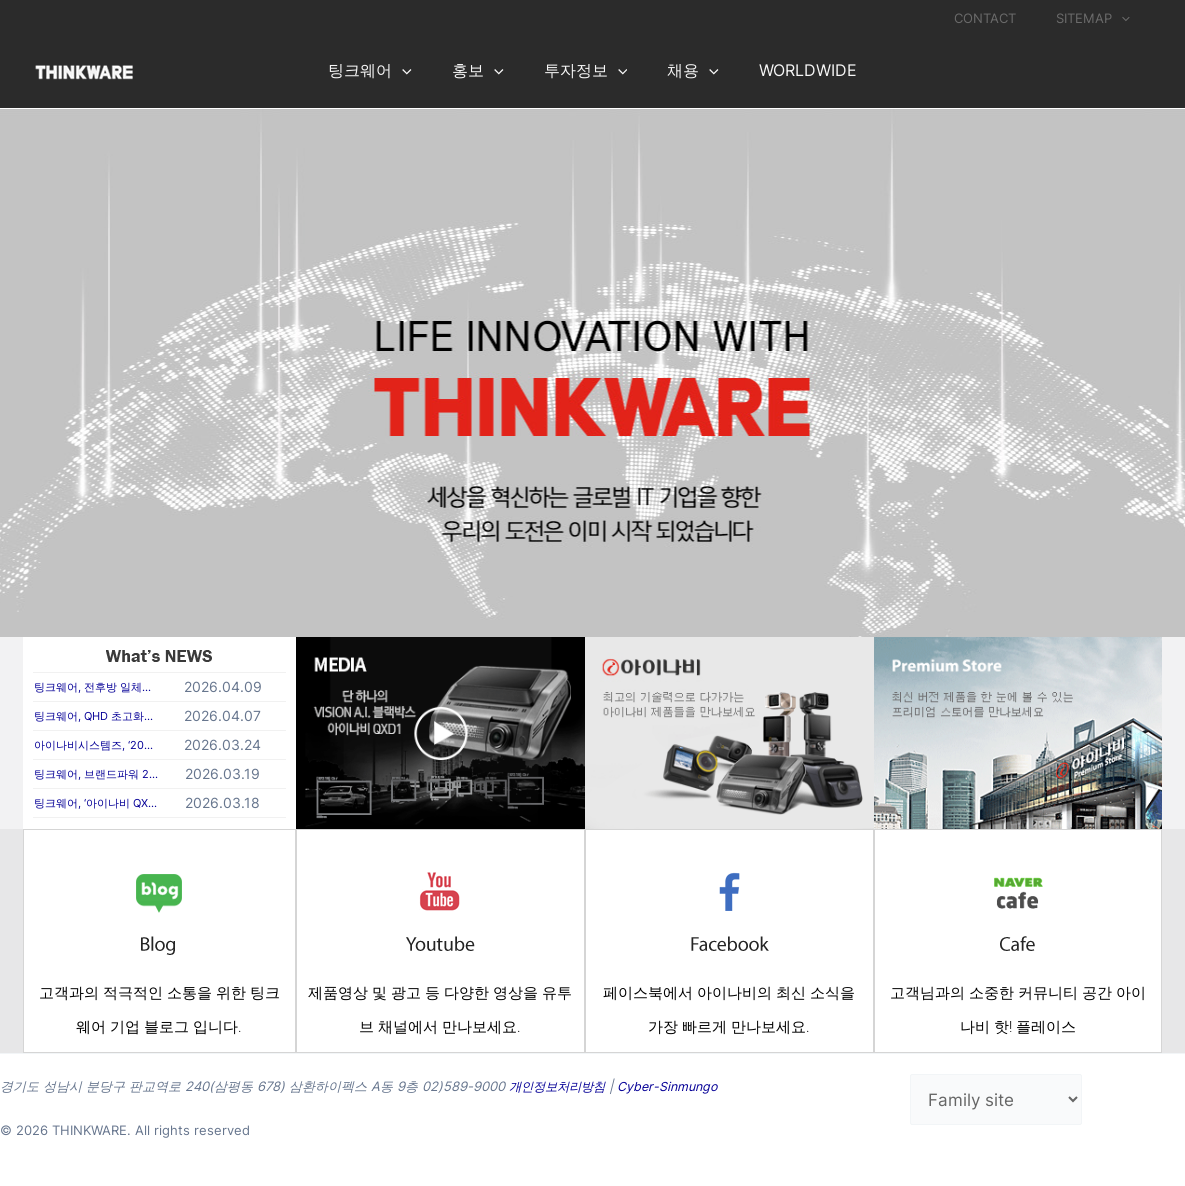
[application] (1128, 18)
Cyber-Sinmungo (677, 1086)
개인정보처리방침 (561, 1086)
